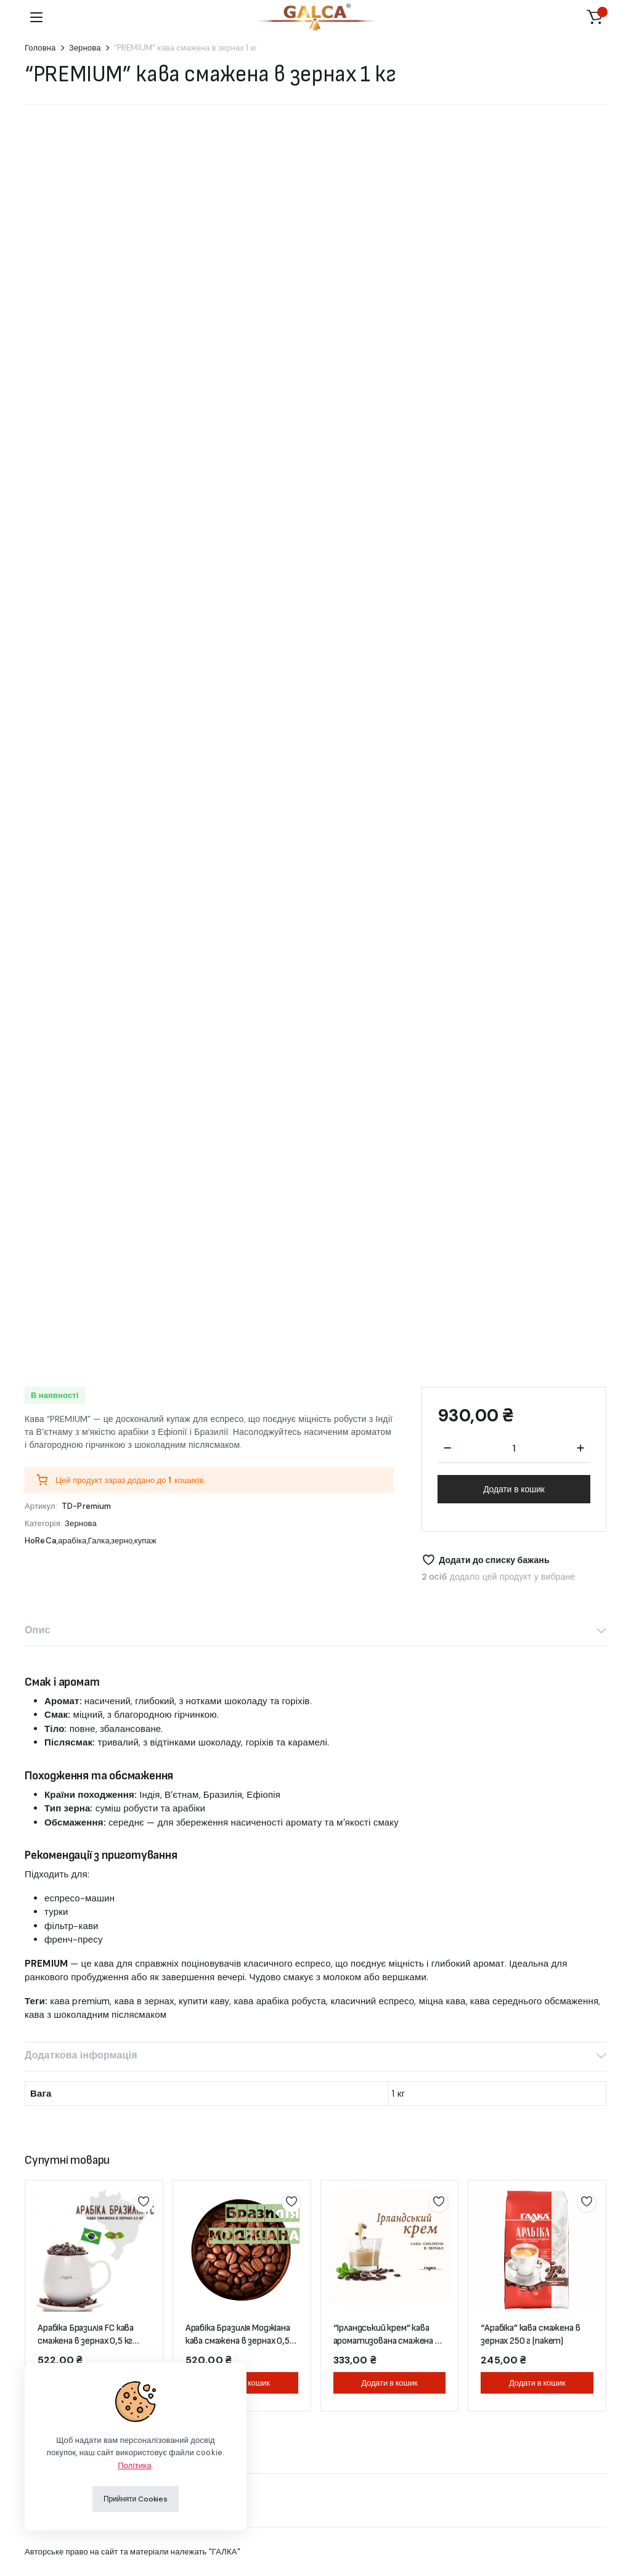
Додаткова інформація (81, 2055)
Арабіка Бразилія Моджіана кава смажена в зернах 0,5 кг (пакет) (237, 2341)
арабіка (72, 1541)
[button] (594, 17)
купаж (145, 1541)
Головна (40, 48)
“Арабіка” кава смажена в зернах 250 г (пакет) (530, 2334)
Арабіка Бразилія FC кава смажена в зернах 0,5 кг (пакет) (86, 2341)
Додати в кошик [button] (389, 2383)
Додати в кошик (514, 1489)
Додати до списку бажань (494, 1560)
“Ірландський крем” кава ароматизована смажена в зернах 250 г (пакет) (386, 2341)
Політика (134, 2465)
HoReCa (41, 1541)
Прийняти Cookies (136, 2499)
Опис (37, 1629)
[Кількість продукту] (514, 1448)
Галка (99, 1541)
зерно (121, 1541)
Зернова (85, 48)
